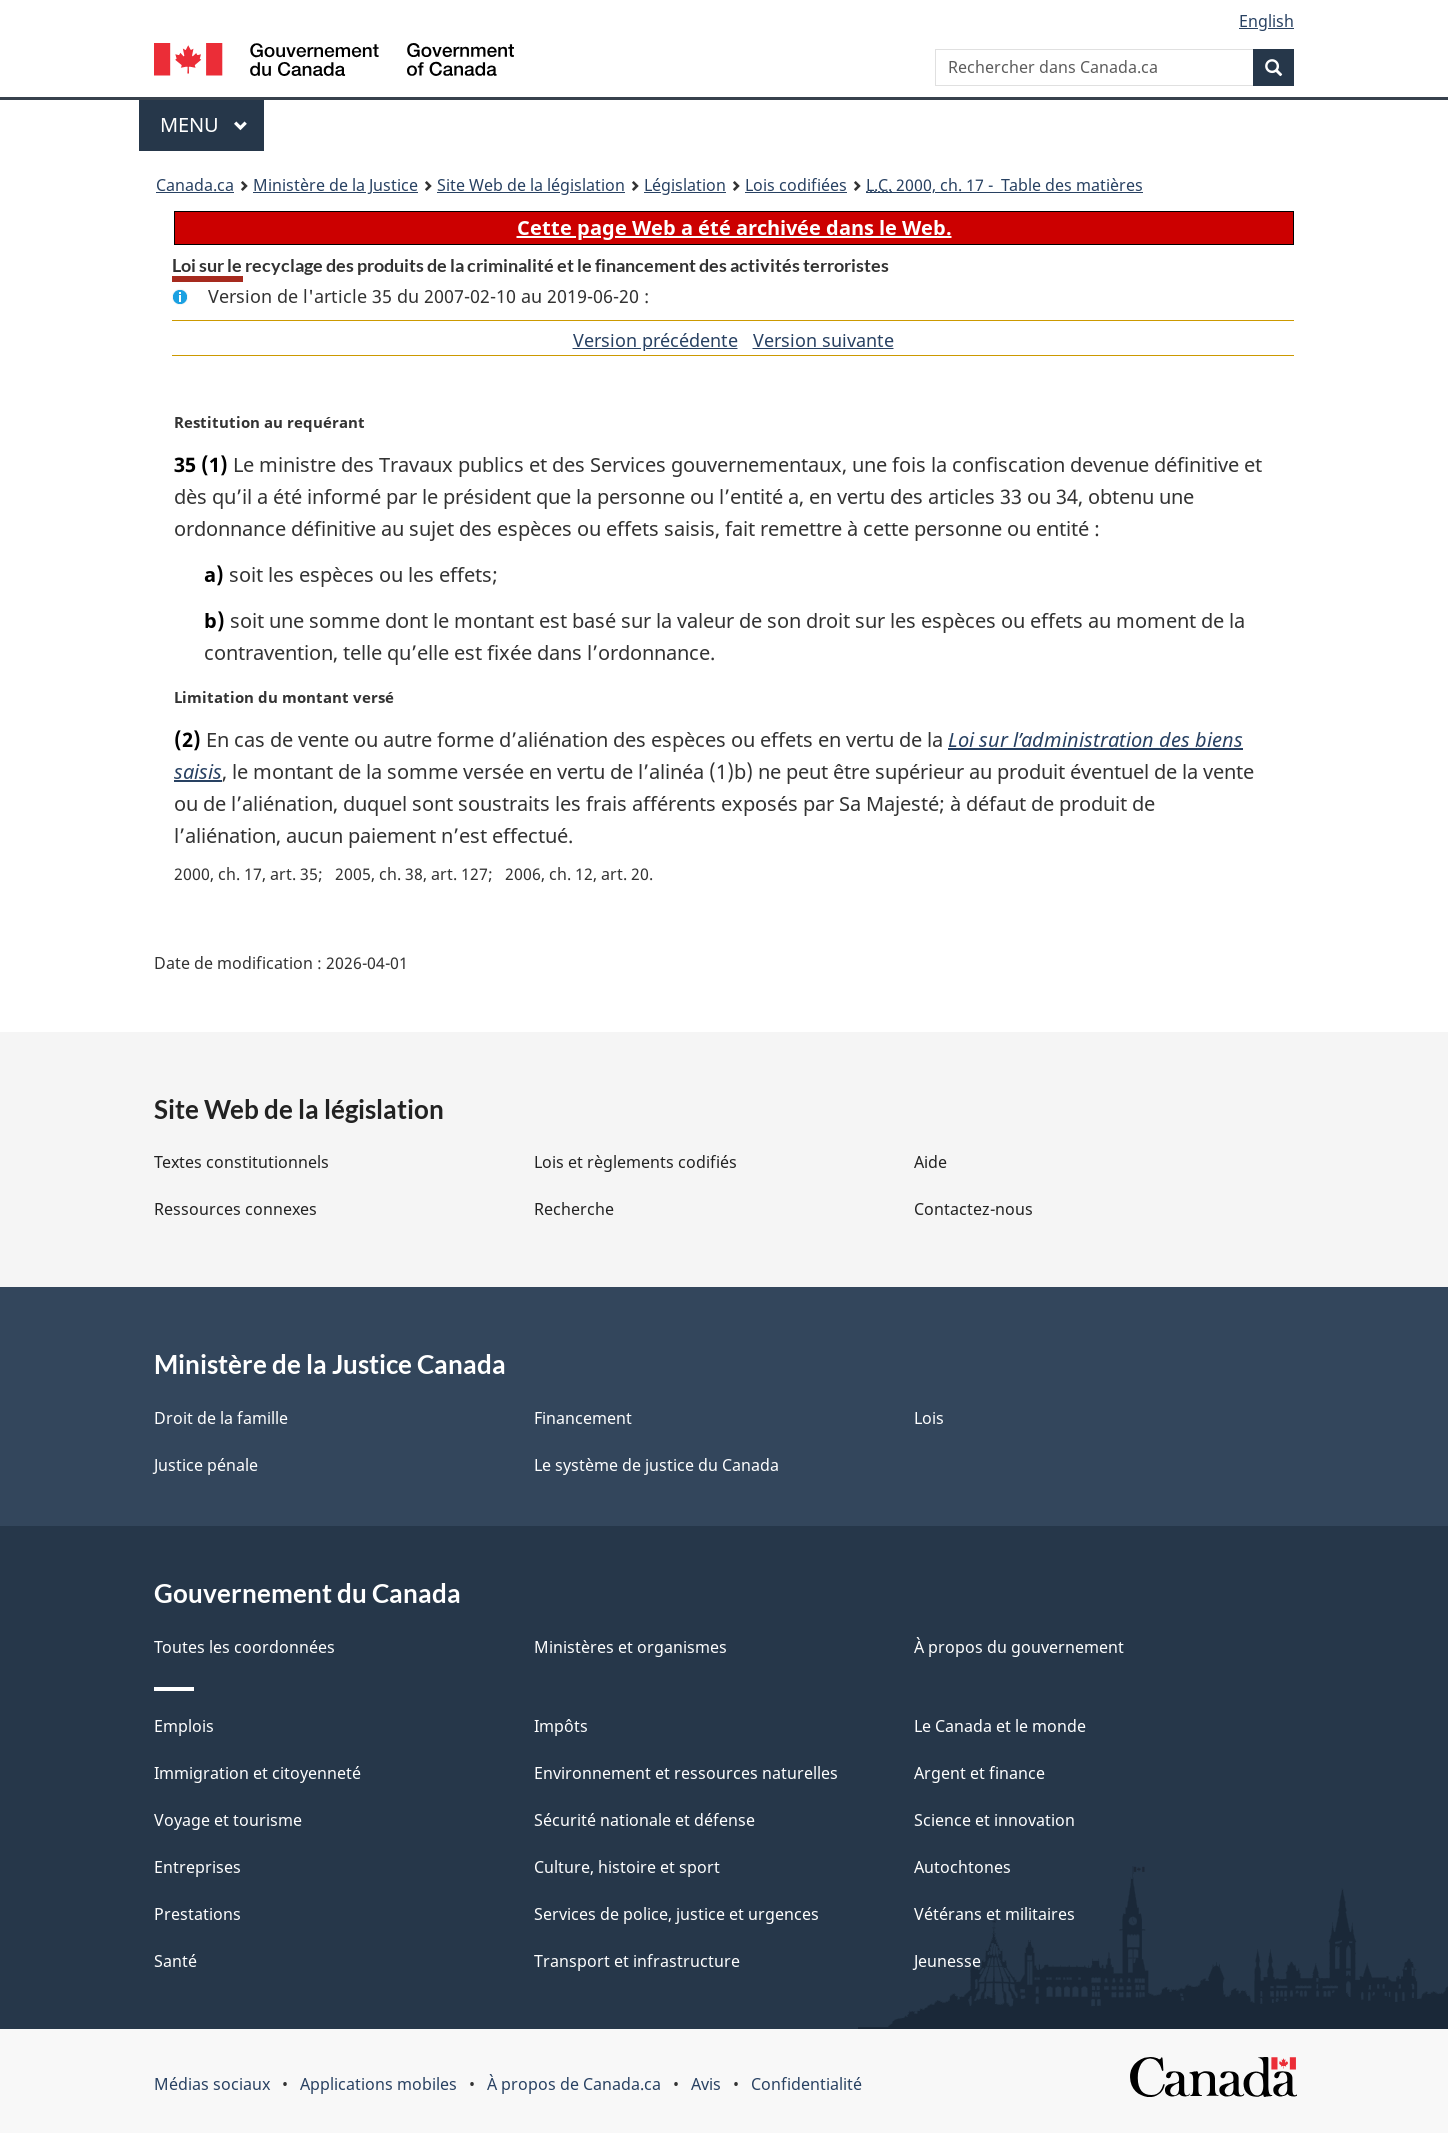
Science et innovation (994, 1820)
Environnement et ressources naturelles (686, 1773)
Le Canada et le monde (1000, 1726)
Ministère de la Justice (335, 185)
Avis (706, 2084)
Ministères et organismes (630, 1647)
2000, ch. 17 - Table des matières (1004, 185)
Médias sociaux (212, 2084)
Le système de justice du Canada (656, 1465)
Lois (929, 1418)
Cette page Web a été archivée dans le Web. (734, 227)
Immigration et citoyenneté (257, 1773)
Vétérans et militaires (994, 1914)
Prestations (197, 1914)
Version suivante (823, 340)
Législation (685, 185)
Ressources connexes (235, 1209)
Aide (930, 1162)
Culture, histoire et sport (627, 1867)
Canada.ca (195, 185)
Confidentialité (806, 2084)
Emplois (184, 1726)
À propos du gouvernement (1019, 1647)
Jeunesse (947, 1961)
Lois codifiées (796, 185)
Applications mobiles (378, 2084)
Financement (583, 1418)
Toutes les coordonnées (244, 1647)
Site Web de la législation (531, 185)
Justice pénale (206, 1465)
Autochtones (962, 1867)
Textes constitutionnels (241, 1162)
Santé (175, 1961)
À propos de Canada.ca (574, 2084)
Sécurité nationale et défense (644, 1820)
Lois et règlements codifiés (635, 1162)
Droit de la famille (221, 1418)
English (1266, 21)
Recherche (574, 1209)
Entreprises (197, 1867)
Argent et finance (979, 1773)
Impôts (561, 1726)
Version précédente (655, 340)
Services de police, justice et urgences (676, 1914)
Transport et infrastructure (637, 1961)
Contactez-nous (973, 1209)
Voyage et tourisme (228, 1820)
